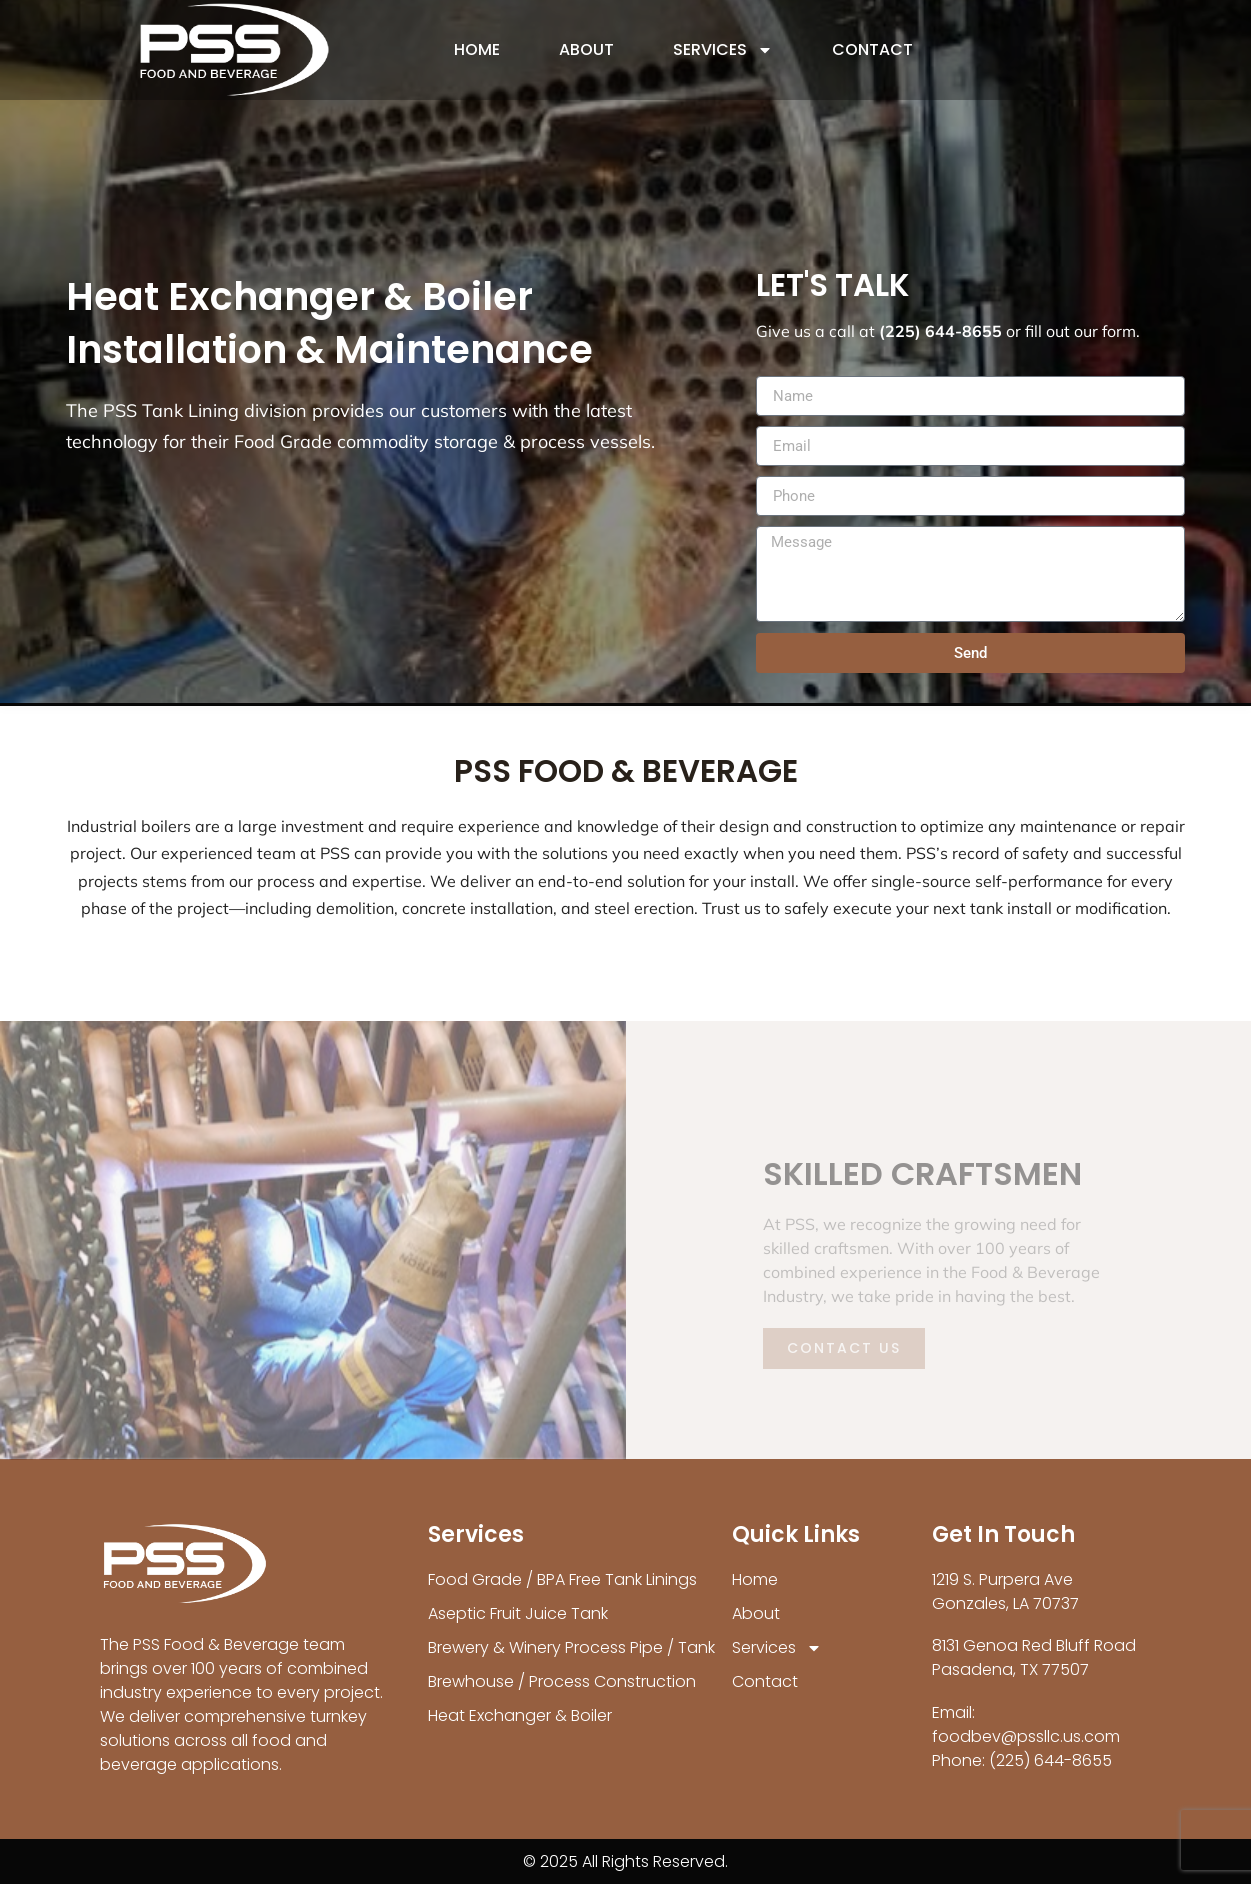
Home (477, 49)
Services (723, 50)
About (586, 49)
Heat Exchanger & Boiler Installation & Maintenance (329, 323)
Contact (872, 49)
